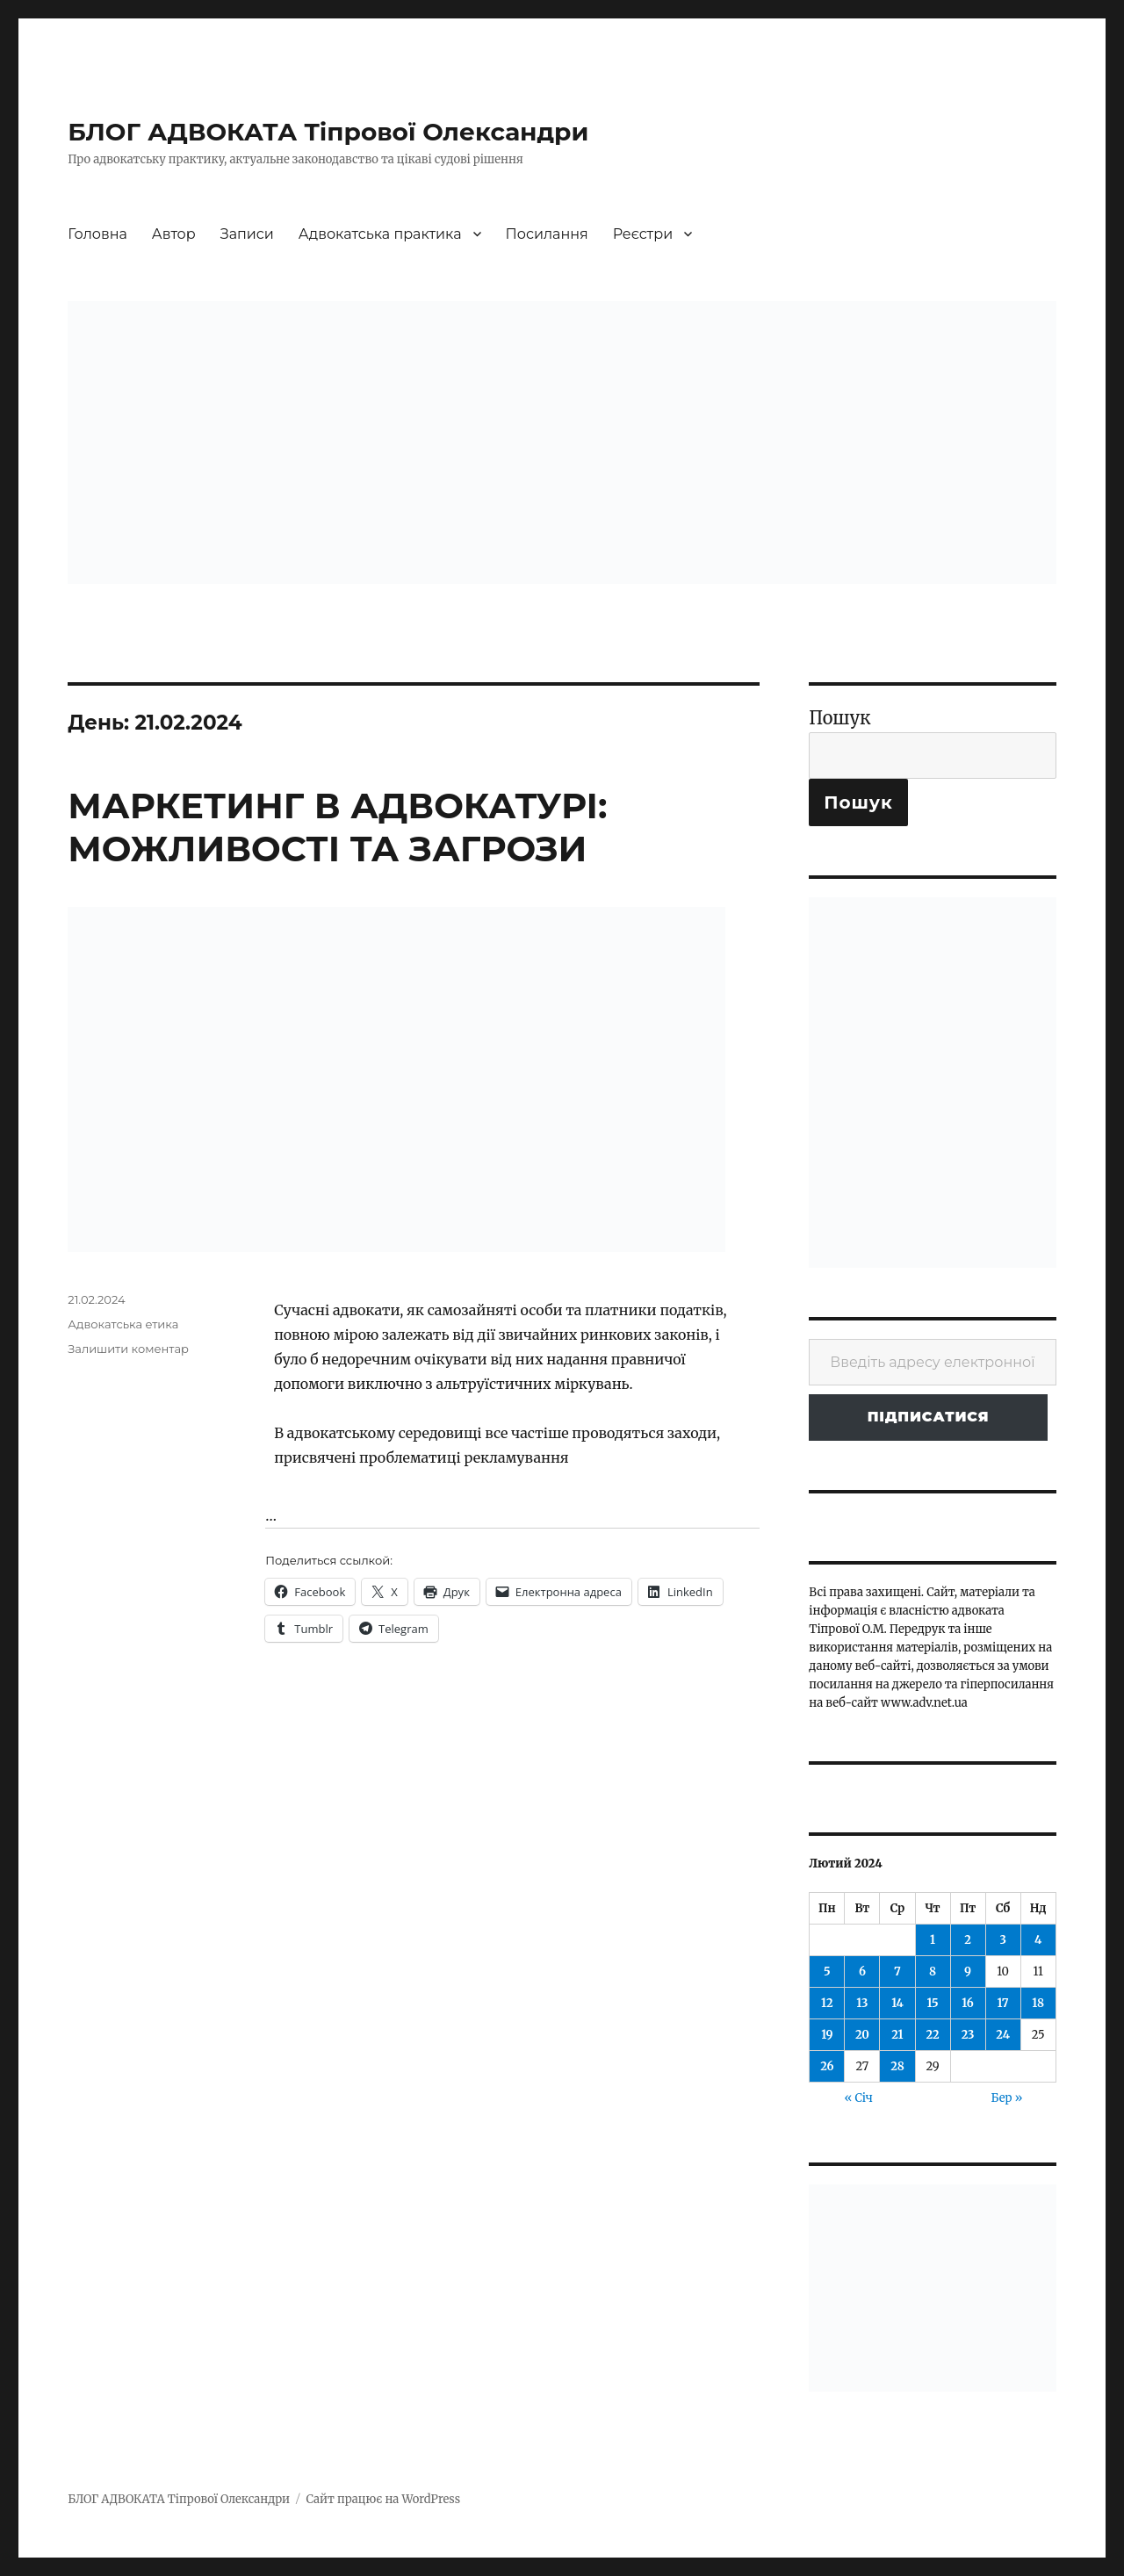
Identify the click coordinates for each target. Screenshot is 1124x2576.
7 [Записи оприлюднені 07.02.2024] (897, 1971)
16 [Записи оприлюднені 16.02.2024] (968, 2003)
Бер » (1007, 2097)
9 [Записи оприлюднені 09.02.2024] (967, 1971)
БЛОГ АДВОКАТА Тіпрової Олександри (328, 132)
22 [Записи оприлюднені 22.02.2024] (932, 2034)
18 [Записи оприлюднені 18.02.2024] (1038, 2003)
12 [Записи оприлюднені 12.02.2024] (827, 2003)
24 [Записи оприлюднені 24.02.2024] (1003, 2034)
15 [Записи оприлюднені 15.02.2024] (932, 2003)
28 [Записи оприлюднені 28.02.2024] (897, 2066)
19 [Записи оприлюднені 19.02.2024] (826, 2034)
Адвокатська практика (380, 234)
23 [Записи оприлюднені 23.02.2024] (968, 2034)
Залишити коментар (128, 1349)
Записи (247, 234)
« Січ (858, 2097)
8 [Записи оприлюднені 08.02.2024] (932, 1971)
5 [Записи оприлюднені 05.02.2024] (827, 1971)
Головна (97, 234)
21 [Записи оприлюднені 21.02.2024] (897, 2034)
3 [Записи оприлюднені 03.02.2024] (1002, 1939)
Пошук (839, 718)
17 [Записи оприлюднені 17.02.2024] (1003, 2003)
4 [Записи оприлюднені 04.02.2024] (1037, 1939)
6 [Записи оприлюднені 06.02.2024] (862, 1971)
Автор (174, 234)
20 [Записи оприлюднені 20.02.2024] (862, 2034)
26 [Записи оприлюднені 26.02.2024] (826, 2066)
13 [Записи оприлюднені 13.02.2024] (862, 2003)
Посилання (547, 234)
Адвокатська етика (123, 1324)
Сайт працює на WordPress (383, 2499)
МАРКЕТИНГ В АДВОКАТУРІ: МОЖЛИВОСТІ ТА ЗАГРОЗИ (337, 827)
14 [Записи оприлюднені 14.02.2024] (897, 2003)
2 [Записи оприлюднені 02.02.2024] (967, 1939)
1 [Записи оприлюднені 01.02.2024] (932, 1939)
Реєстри (643, 234)
